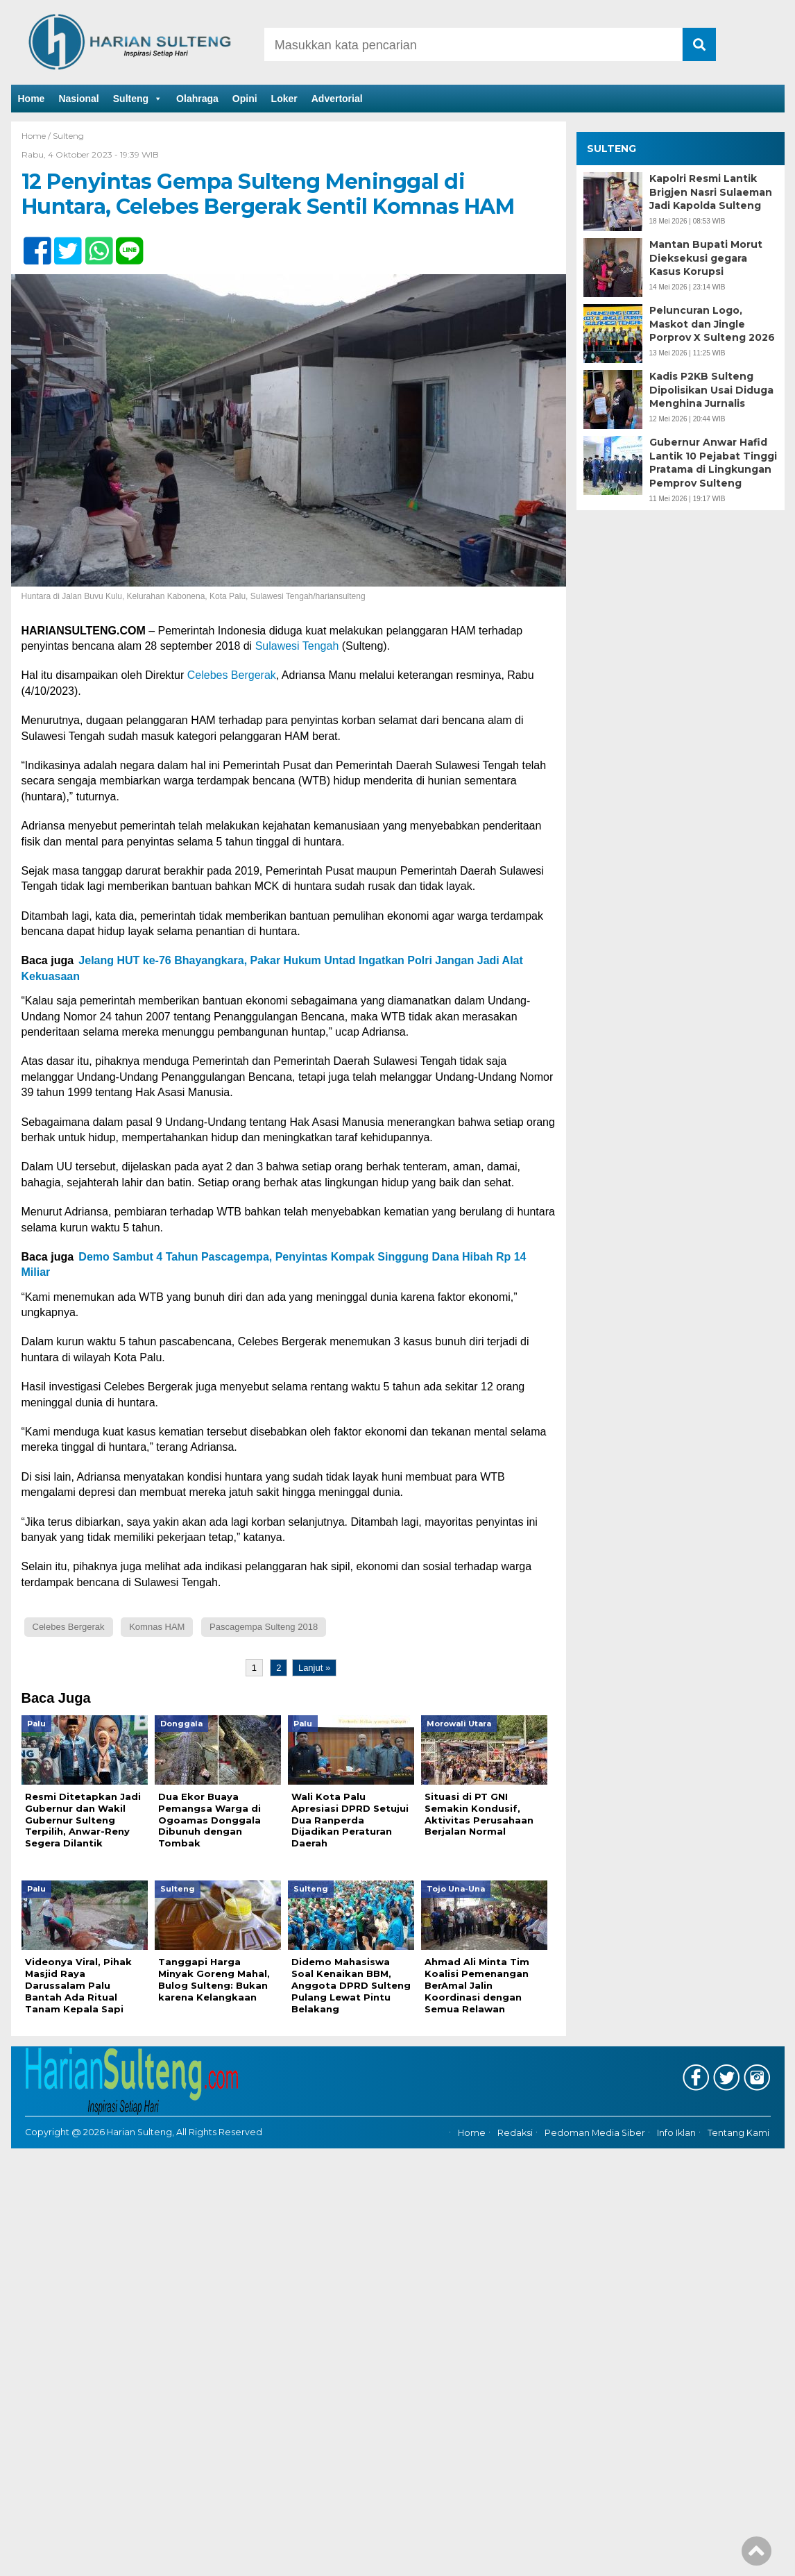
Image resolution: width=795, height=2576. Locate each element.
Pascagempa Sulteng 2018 (264, 1627)
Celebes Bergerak (231, 675)
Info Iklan (676, 2133)
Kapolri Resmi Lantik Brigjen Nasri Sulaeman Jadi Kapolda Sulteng (710, 192)
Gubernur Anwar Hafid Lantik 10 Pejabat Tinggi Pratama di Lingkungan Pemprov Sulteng (713, 462)
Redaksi (515, 2133)
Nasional (78, 98)
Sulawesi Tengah (297, 646)
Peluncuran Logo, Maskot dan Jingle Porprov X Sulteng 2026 (712, 324)
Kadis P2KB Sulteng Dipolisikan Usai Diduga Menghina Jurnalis (711, 390)
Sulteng (137, 98)
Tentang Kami (738, 2133)
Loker (284, 98)
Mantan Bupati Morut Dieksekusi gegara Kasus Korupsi (705, 258)
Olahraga (197, 98)
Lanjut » (314, 1667)
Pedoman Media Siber (595, 2133)
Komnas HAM (157, 1627)
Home (31, 98)
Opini (244, 98)
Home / (37, 136)
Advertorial (337, 98)
